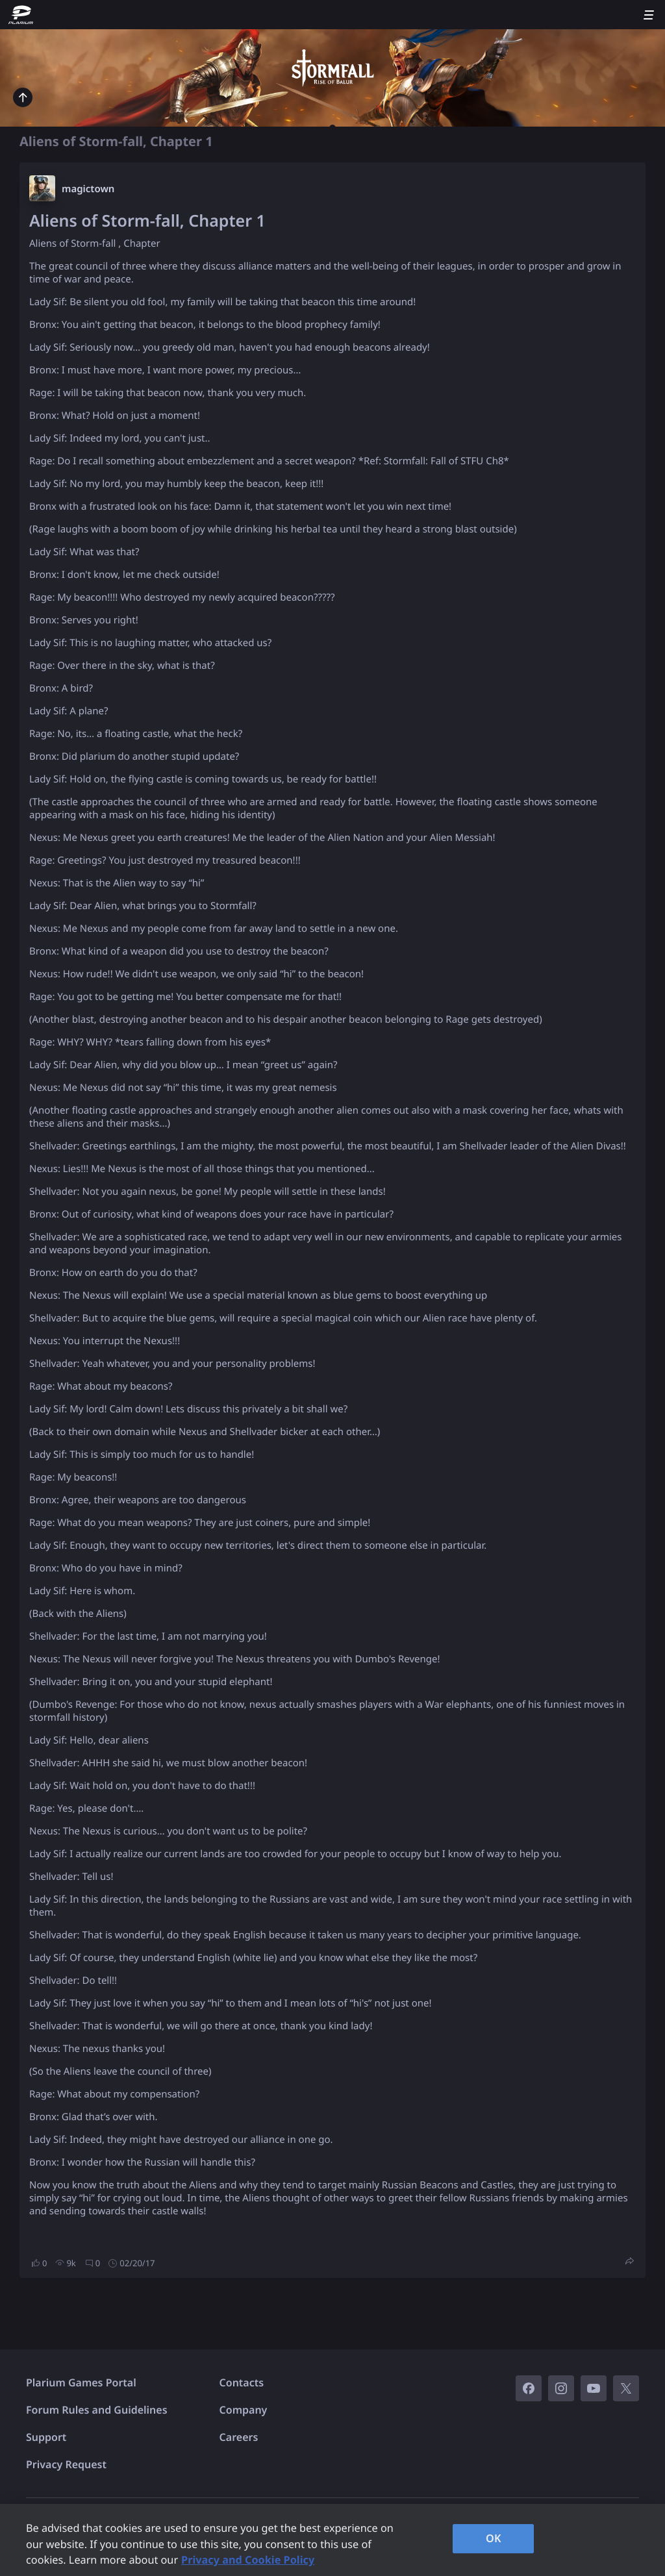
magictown (88, 188)
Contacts (242, 2382)
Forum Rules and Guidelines (97, 2410)
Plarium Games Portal (81, 2382)
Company (244, 2410)
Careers (239, 2437)
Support (46, 2437)
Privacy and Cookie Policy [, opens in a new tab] (247, 2560)
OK (493, 2538)
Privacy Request (66, 2464)
